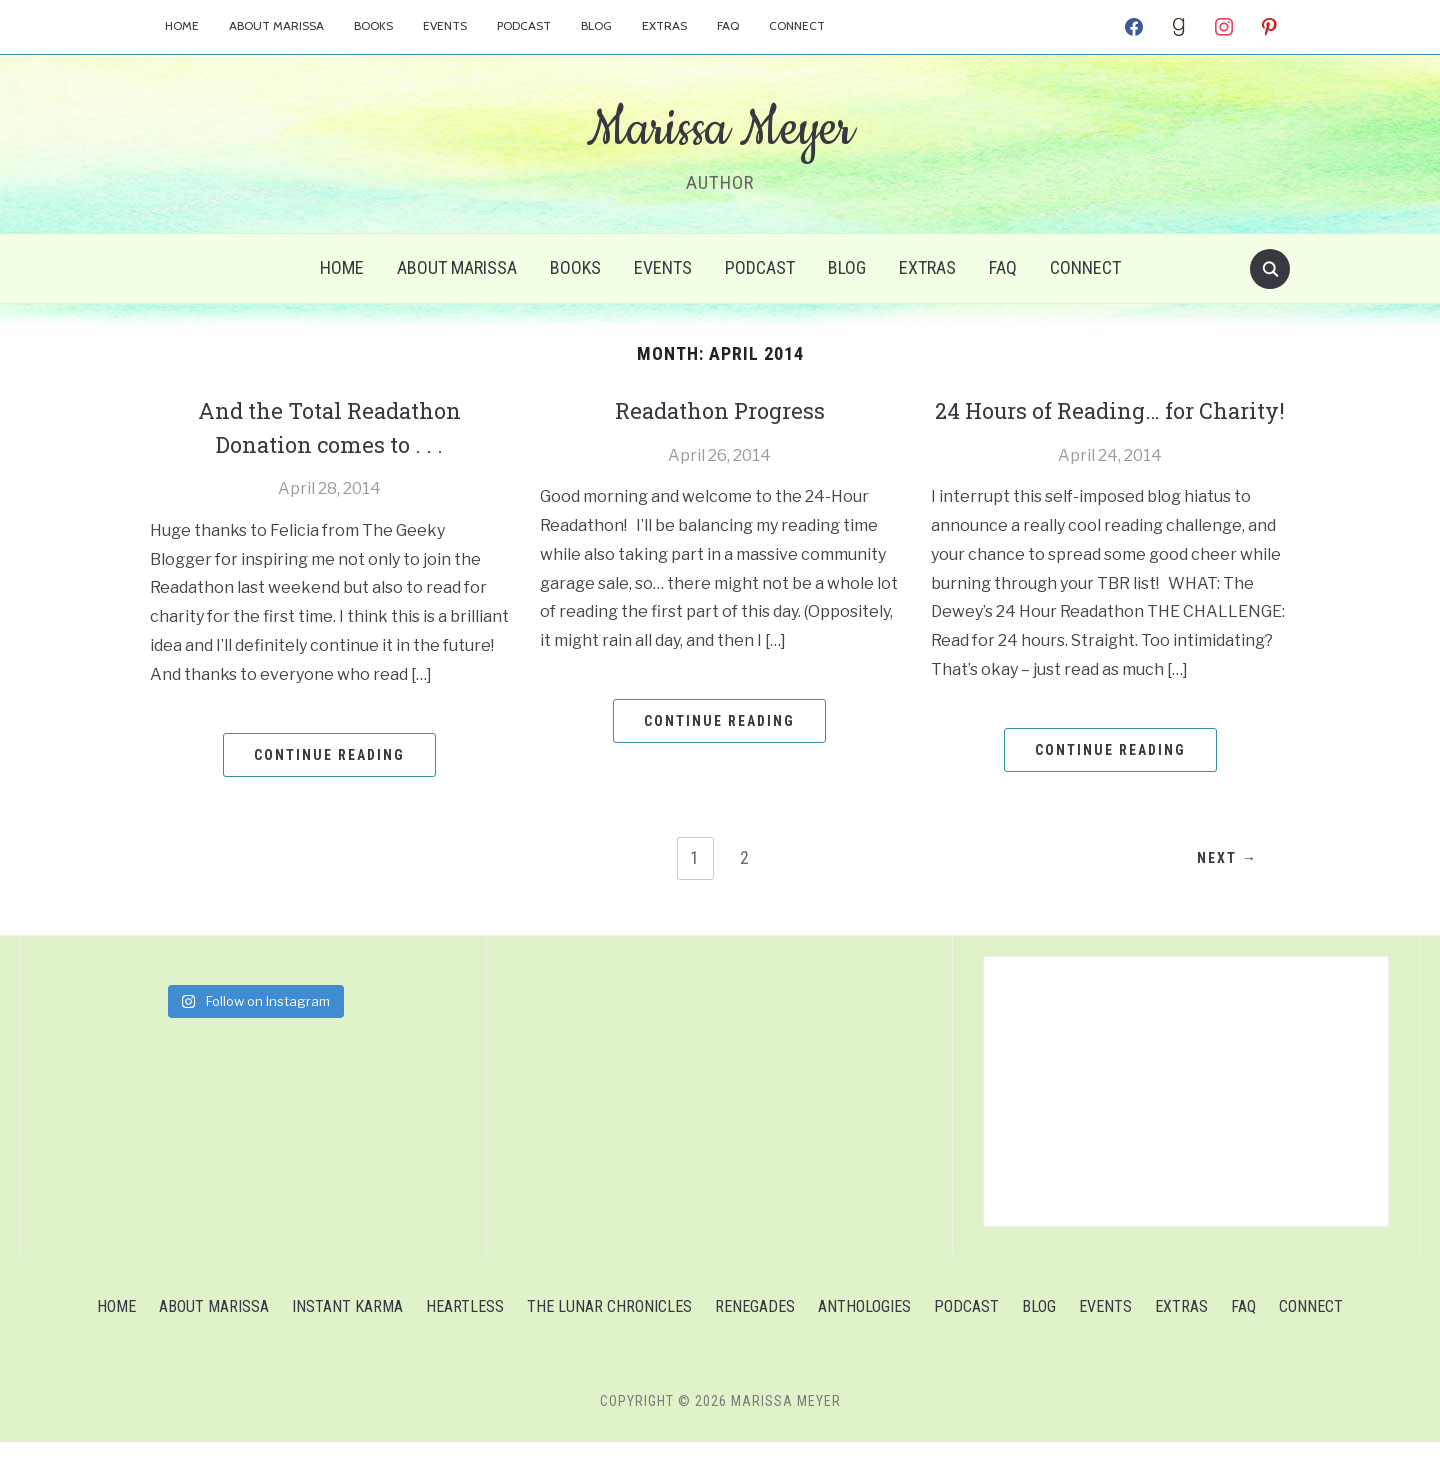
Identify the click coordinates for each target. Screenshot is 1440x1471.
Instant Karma (347, 1335)
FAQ (728, 25)
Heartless (465, 1335)
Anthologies (864, 1335)
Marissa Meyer (720, 129)
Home (182, 25)
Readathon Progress (720, 410)
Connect (797, 25)
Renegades (755, 1335)
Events (445, 25)
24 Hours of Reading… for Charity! (1110, 427)
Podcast (524, 25)
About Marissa (276, 25)
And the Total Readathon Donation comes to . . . (329, 427)
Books (373, 25)
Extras (664, 25)
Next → (1224, 888)
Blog (596, 25)
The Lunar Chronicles (609, 1335)
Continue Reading (329, 755)
